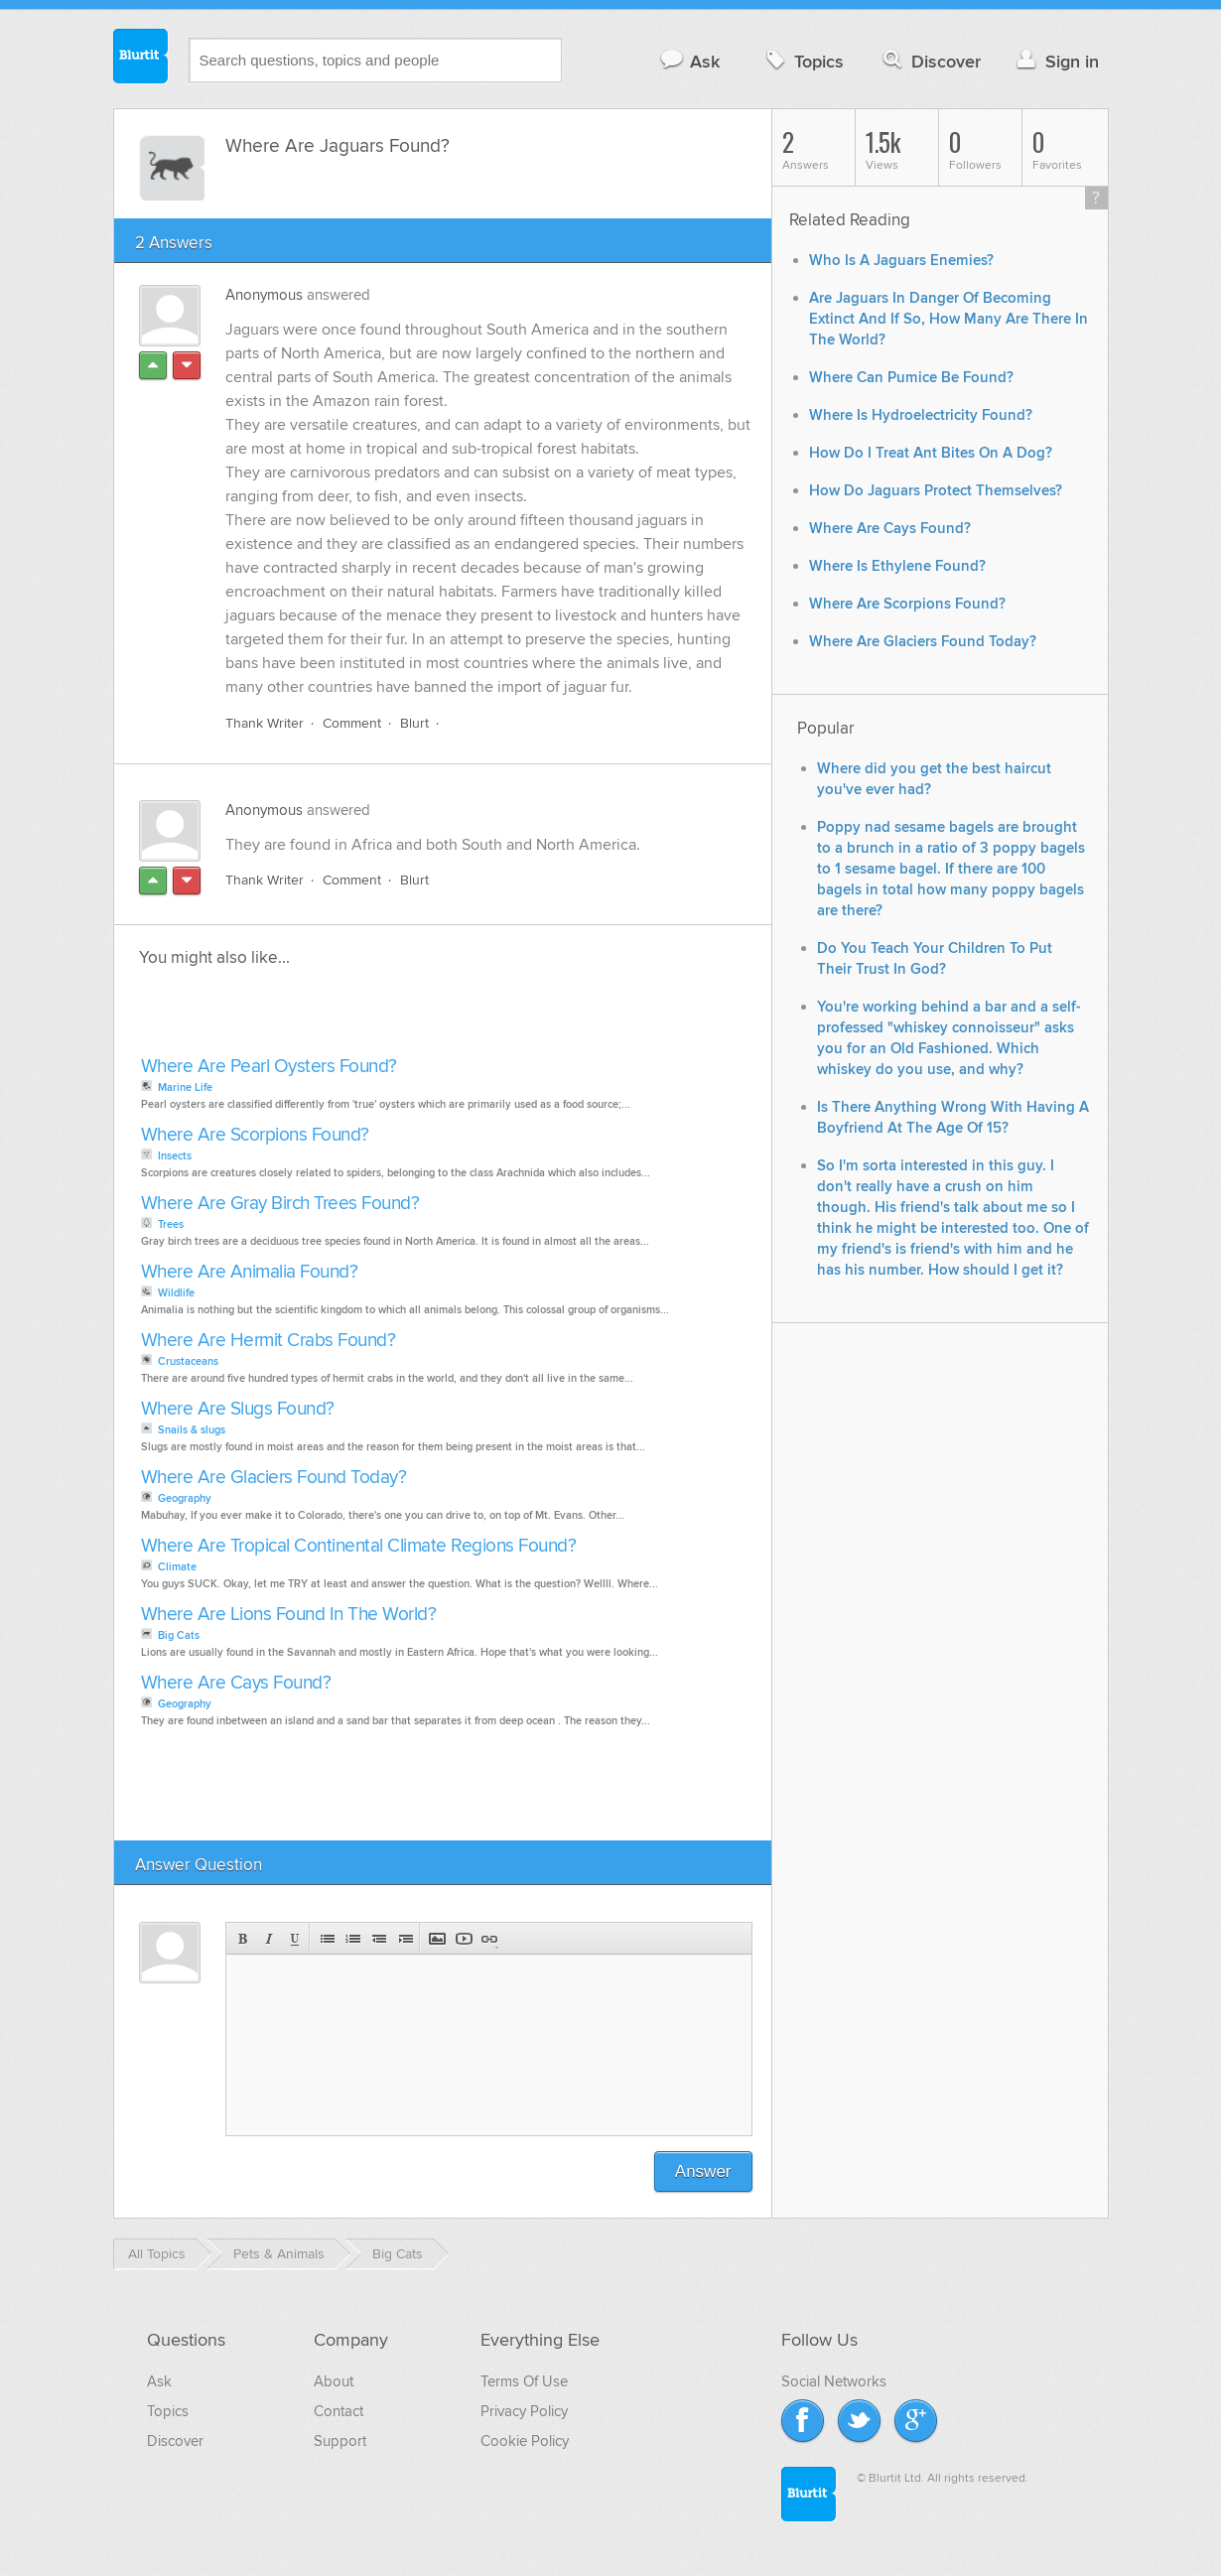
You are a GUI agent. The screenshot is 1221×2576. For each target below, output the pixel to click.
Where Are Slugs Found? (238, 1409)
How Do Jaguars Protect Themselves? (935, 490)
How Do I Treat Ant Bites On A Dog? (930, 453)
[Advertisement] (364, 1017)
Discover (930, 61)
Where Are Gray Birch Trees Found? (280, 1203)
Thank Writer (264, 723)
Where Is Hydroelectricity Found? (920, 415)
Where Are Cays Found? (236, 1683)
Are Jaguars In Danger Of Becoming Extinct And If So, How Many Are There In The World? (948, 319)
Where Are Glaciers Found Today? (274, 1477)
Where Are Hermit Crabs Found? (268, 1340)
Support (340, 2441)
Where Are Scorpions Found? (255, 1135)
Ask (689, 61)
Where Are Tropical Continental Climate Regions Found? (359, 1546)
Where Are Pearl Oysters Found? (269, 1066)
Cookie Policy (524, 2441)
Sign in (1056, 61)
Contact (338, 2411)
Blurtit (141, 58)
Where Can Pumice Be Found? (911, 377)
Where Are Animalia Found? (249, 1272)
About (333, 2381)
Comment (352, 723)
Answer (703, 2171)
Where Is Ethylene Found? (897, 566)
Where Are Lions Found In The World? (289, 1614)
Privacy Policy (524, 2411)
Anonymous (264, 295)
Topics (802, 61)
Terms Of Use (524, 2381)
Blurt (414, 723)
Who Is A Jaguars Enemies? (901, 260)
